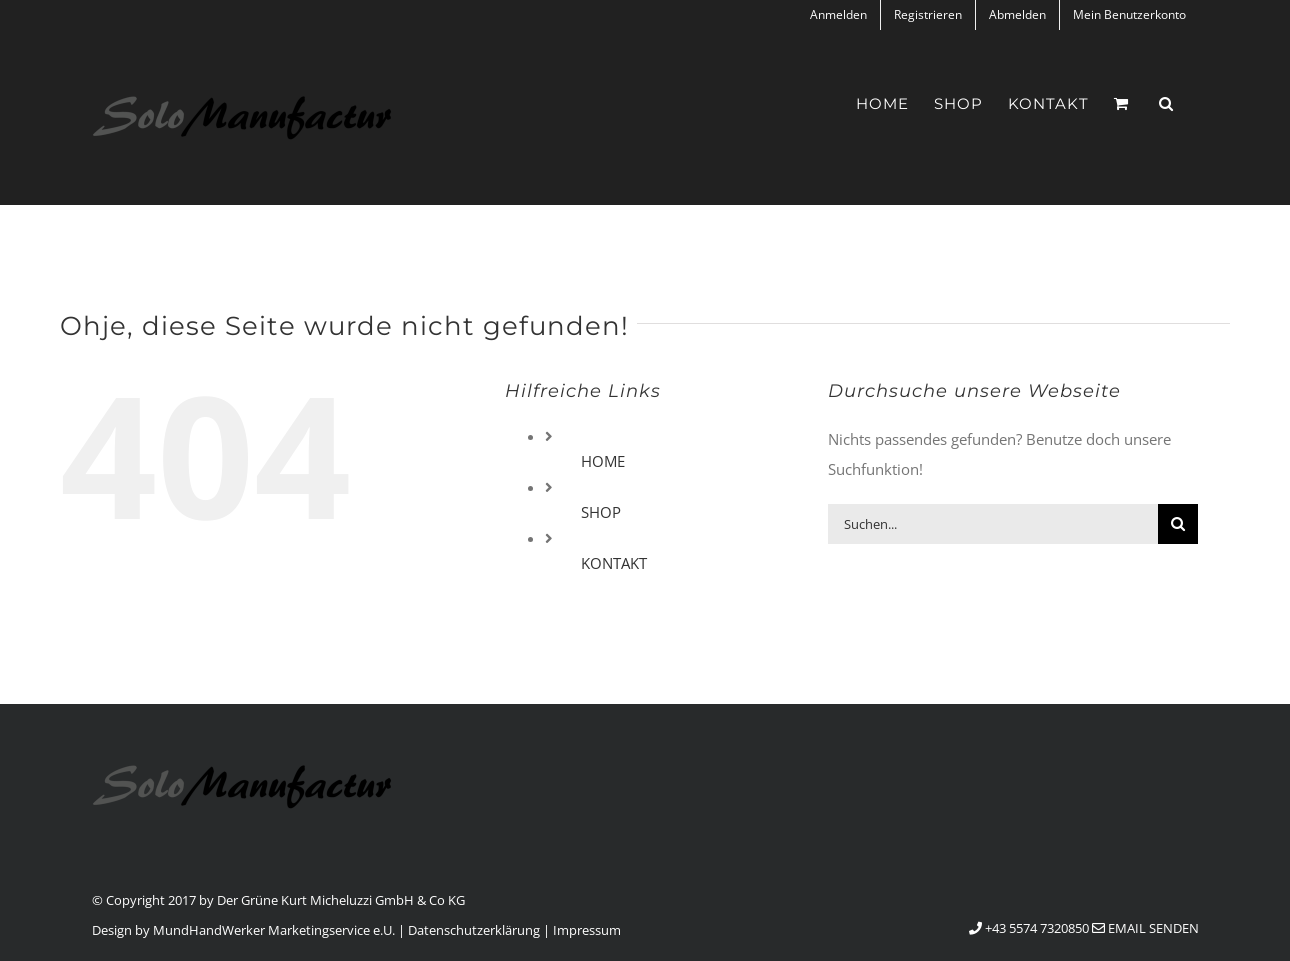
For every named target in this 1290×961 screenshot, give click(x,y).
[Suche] (1178, 524)
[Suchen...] (993, 524)
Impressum (587, 930)
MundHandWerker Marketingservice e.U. (274, 930)
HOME (603, 461)
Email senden (1145, 928)
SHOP (601, 512)
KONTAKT (614, 563)
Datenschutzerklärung (474, 930)
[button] (1166, 104)
